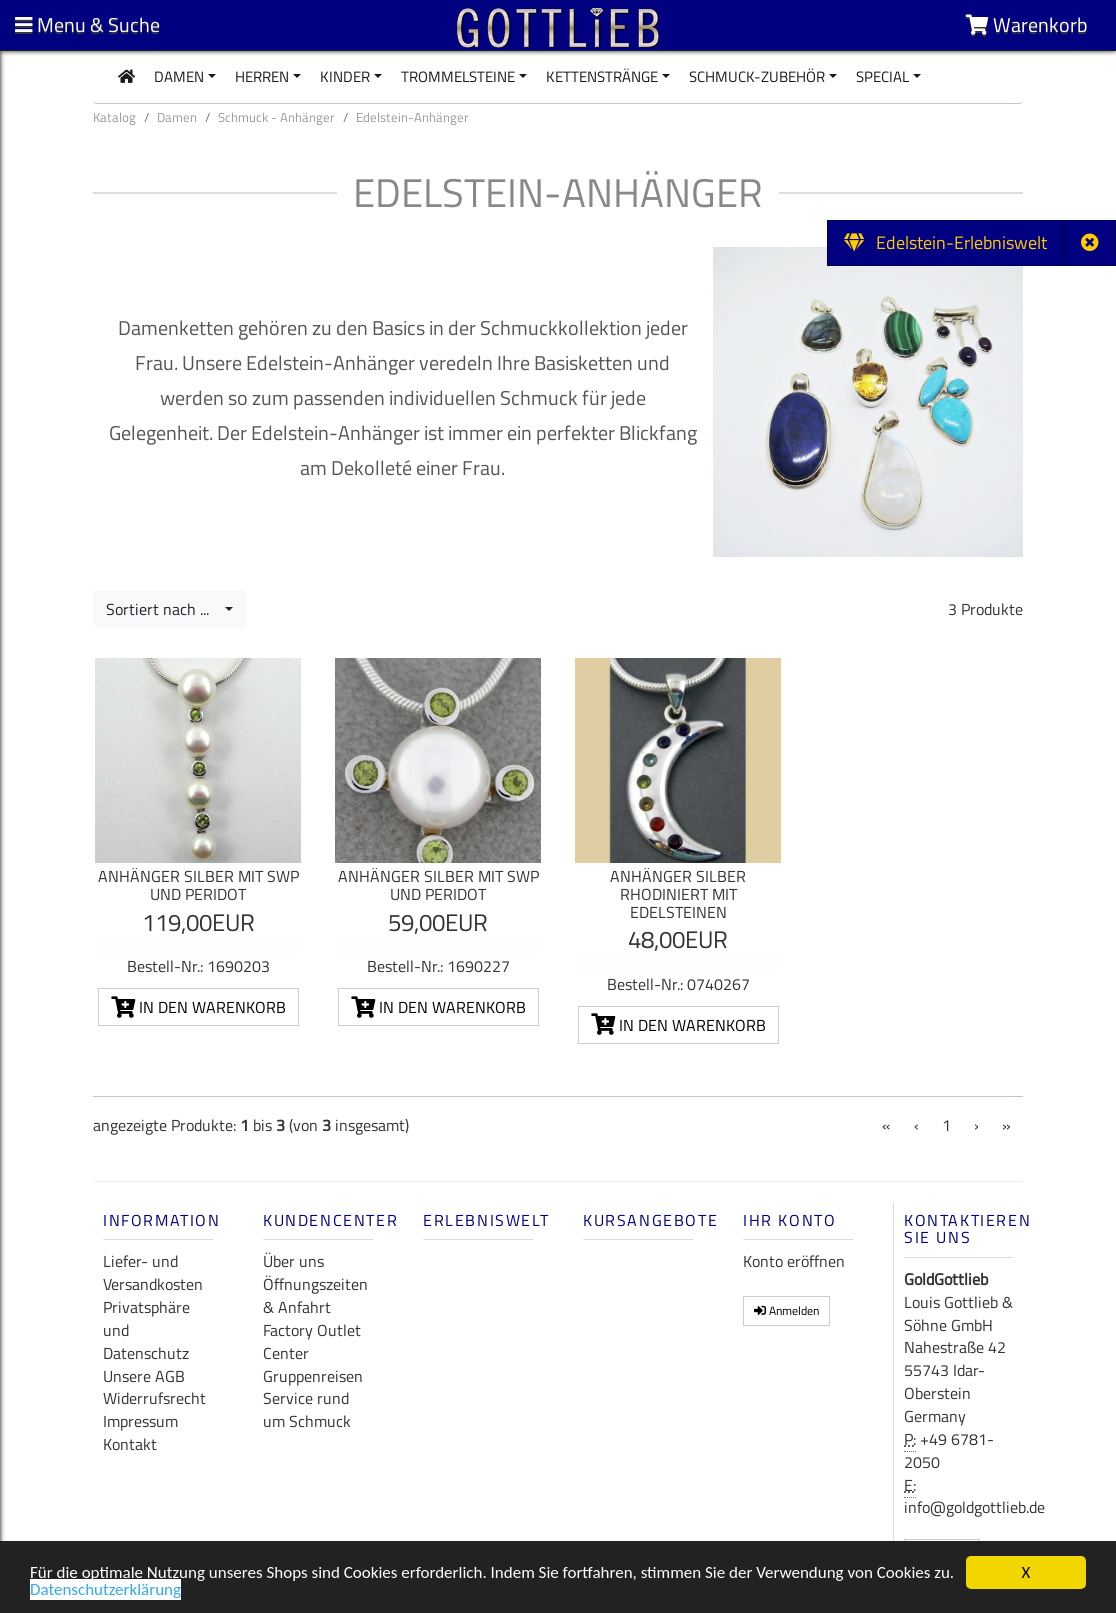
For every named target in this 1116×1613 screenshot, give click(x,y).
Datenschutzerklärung (105, 1595)
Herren (262, 76)
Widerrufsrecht (154, 1398)
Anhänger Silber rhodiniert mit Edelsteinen (678, 893)
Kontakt (130, 1444)
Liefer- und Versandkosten (153, 1272)
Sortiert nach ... (163, 609)
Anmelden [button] (786, 1310)
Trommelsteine (458, 76)
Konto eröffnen (794, 1261)
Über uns (293, 1261)
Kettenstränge (602, 76)
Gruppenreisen (313, 1376)
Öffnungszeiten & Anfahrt (315, 1295)
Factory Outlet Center (312, 1341)
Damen (179, 76)
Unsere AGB (144, 1376)
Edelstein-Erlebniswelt (945, 242)
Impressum (140, 1421)
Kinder (345, 76)
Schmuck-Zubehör (757, 76)
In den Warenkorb (198, 1007)
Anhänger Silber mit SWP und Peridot (198, 885)
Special (882, 76)
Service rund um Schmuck (307, 1409)
